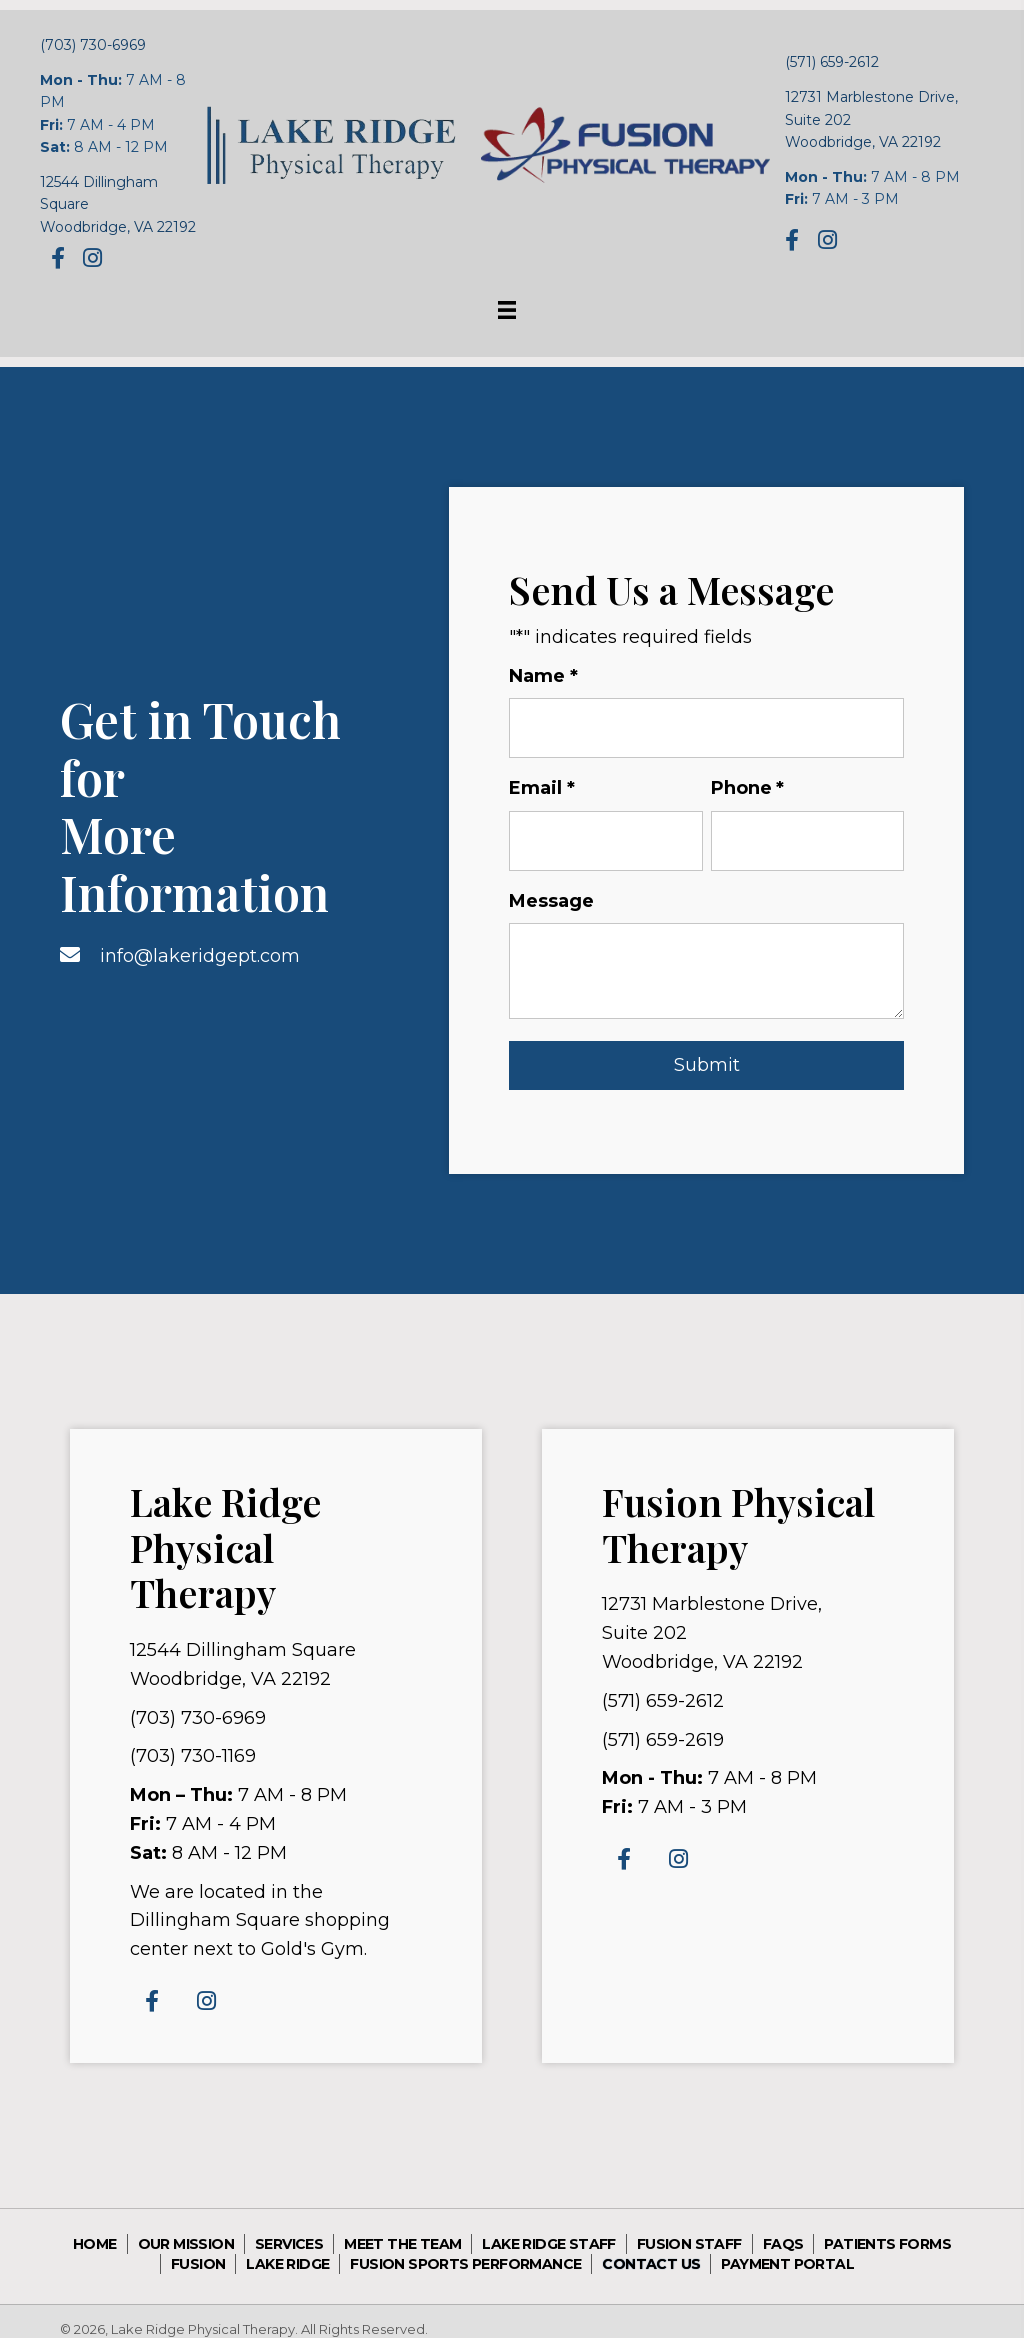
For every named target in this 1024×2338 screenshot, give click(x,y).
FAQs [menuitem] (783, 2228)
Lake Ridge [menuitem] (287, 2248)
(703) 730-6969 (93, 45)
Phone (748, 780)
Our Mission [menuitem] (186, 2228)
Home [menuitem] (95, 2228)
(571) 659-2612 (832, 62)
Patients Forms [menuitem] (887, 2228)
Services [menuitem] (289, 2228)
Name (543, 676)
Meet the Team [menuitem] (402, 2228)
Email (542, 780)
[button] (57, 257)
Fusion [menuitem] (198, 2248)
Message (551, 885)
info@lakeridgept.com (200, 947)
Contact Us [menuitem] (651, 2248)
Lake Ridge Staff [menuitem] (548, 2228)
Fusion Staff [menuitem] (689, 2228)
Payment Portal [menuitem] (787, 2248)
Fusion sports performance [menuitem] (465, 2248)
